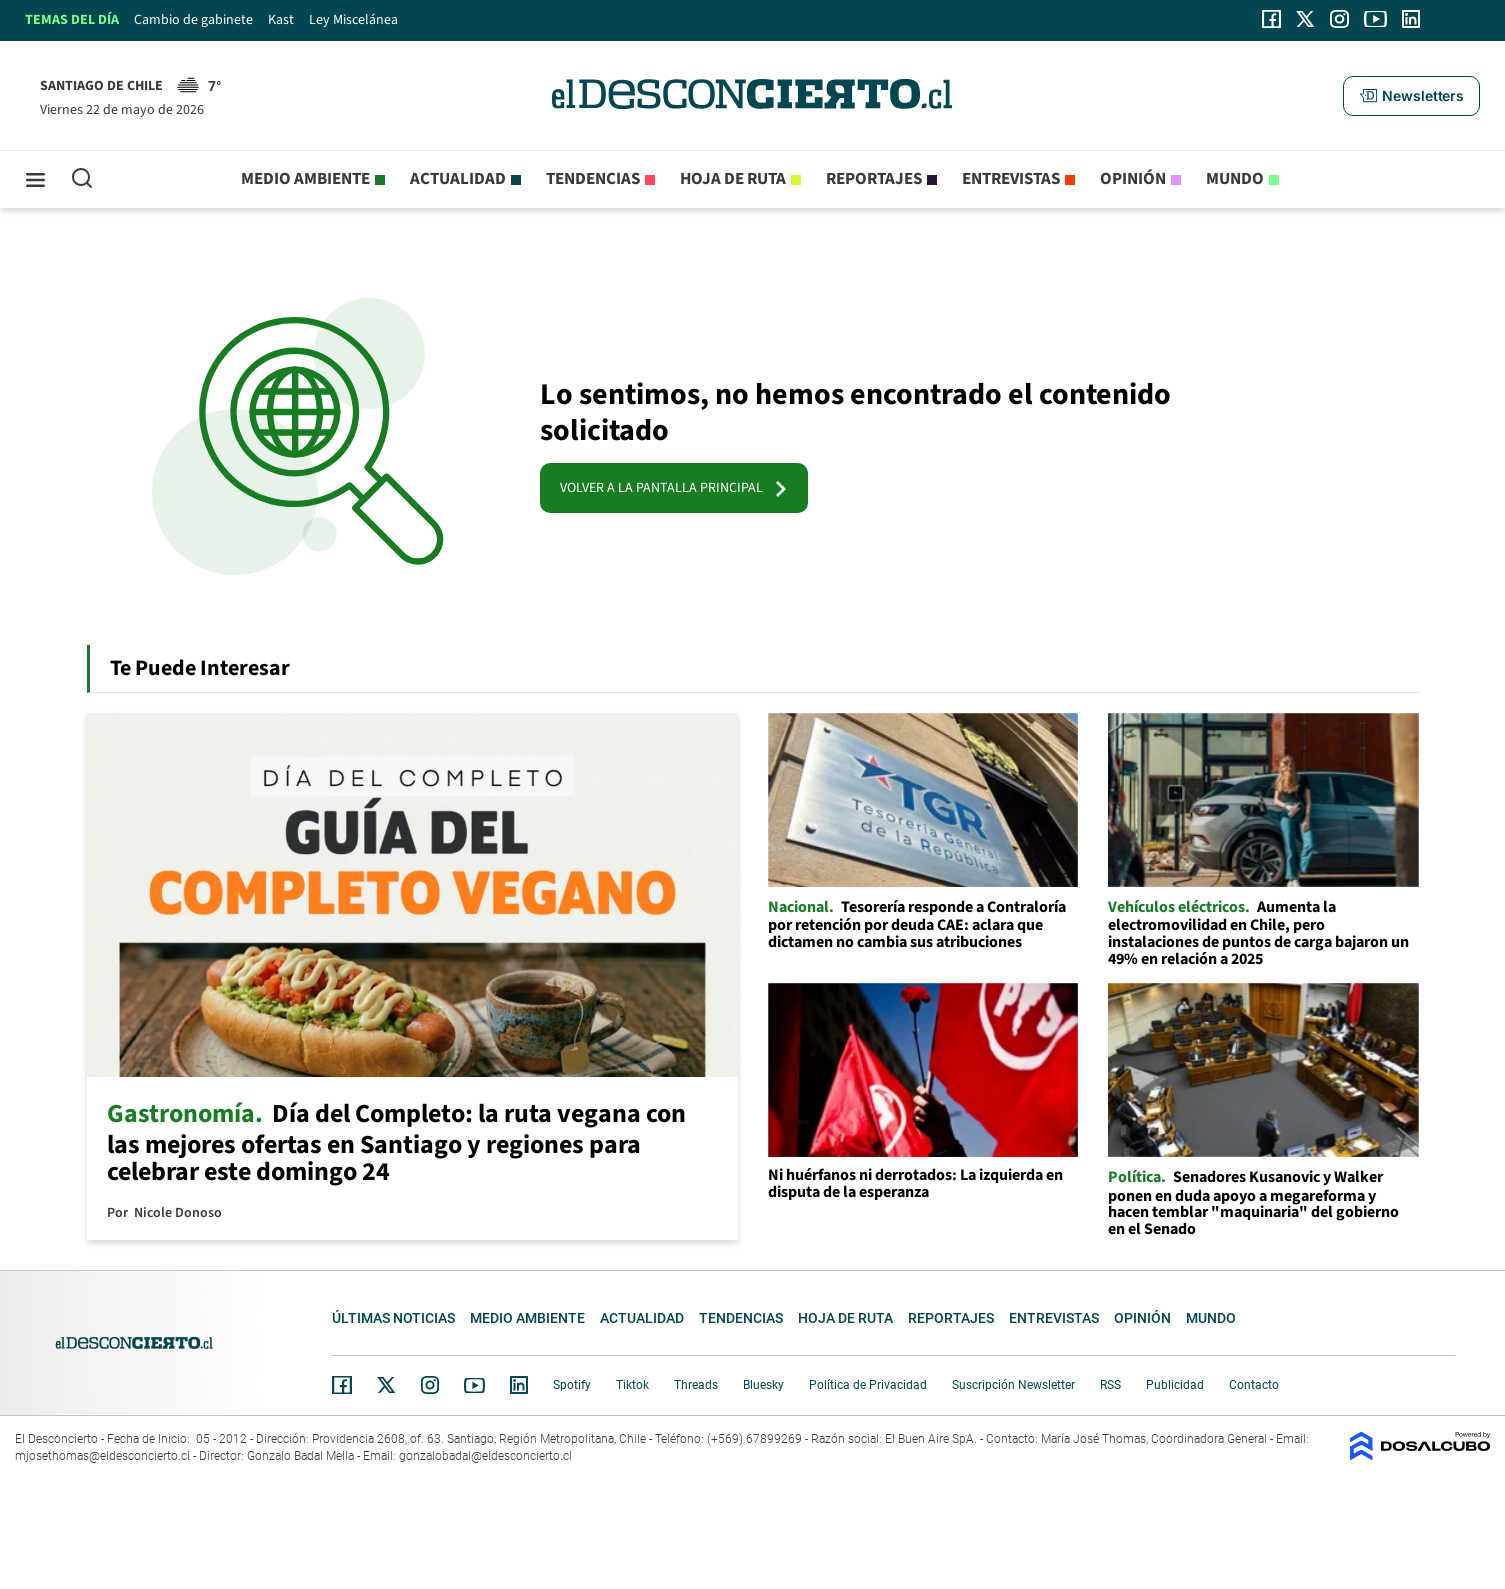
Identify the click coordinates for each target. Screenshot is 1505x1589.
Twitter (387, 1385)
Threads (696, 1385)
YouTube (474, 1385)
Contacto (1254, 1385)
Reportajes (874, 179)
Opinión (1133, 179)
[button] (1411, 96)
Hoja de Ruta (733, 179)
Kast (281, 20)
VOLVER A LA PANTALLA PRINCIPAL (674, 488)
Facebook (342, 1385)
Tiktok (632, 1385)
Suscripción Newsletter (1013, 1385)
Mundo (1235, 179)
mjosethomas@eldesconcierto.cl (102, 1456)
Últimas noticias (393, 1318)
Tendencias (593, 179)
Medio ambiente (305, 179)
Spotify (572, 1385)
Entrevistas (1011, 179)
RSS (1110, 1385)
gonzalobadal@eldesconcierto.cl (485, 1456)
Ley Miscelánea (353, 20)
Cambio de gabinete (193, 20)
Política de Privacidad (868, 1385)
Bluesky (763, 1385)
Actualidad (458, 179)
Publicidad (1175, 1385)
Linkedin (519, 1385)
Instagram (430, 1385)
